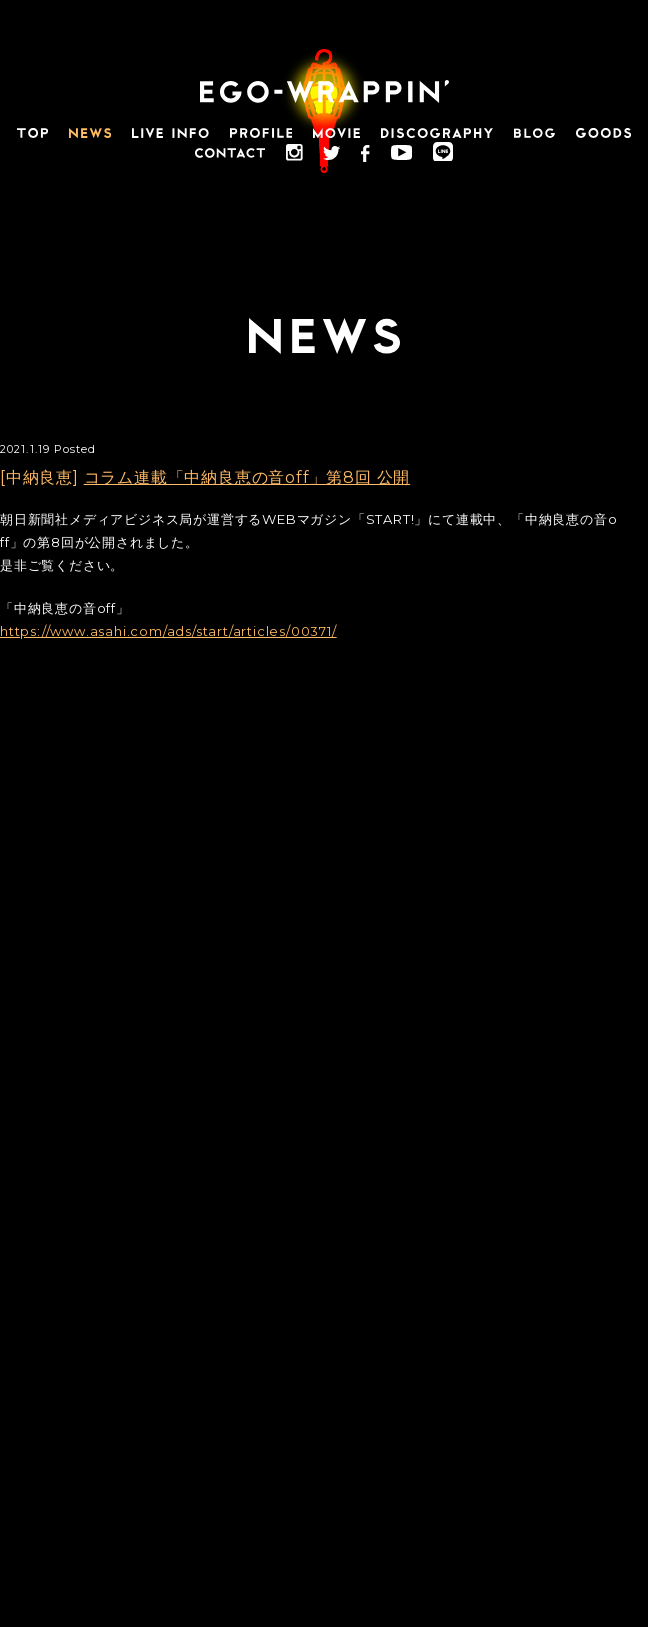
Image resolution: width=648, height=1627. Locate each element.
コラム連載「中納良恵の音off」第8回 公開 (247, 477)
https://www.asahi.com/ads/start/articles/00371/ (168, 631)
